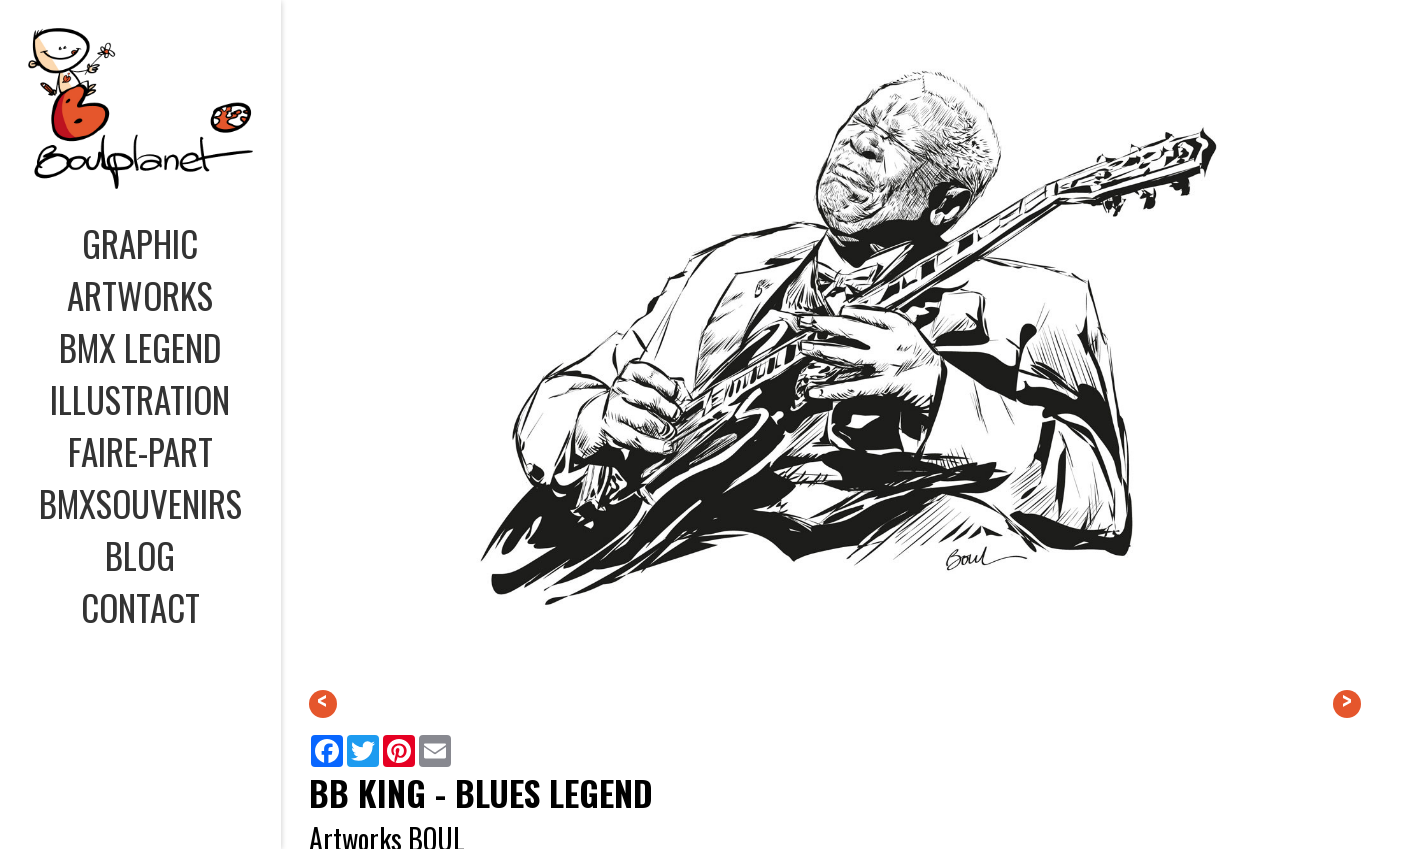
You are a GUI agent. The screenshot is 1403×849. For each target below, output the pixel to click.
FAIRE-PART (140, 451)
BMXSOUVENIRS (140, 503)
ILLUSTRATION (140, 399)
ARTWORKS (140, 295)
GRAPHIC (140, 243)
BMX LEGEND (140, 347)
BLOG (140, 555)
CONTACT (140, 607)
